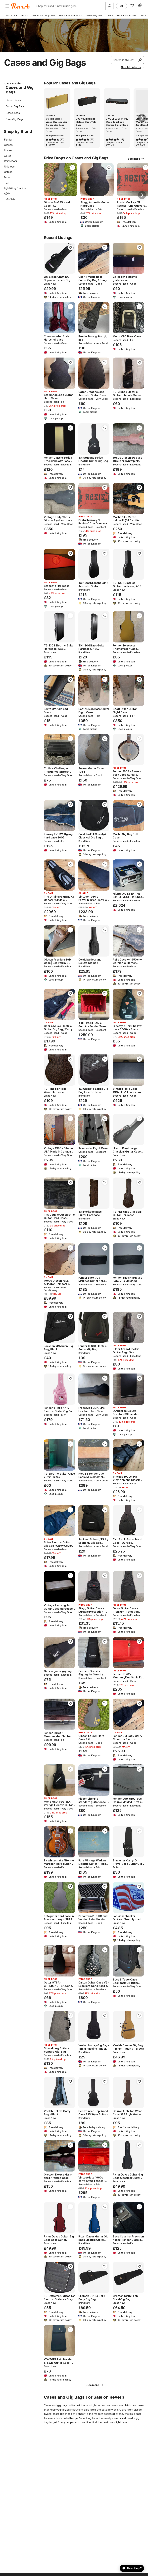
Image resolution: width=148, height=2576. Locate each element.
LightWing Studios (15, 188)
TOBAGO (9, 198)
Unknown (9, 166)
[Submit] (140, 60)
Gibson (8, 145)
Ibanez (8, 150)
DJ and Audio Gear (127, 15)
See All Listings (132, 67)
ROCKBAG (10, 161)
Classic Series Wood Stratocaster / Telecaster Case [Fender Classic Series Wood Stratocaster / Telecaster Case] (57, 121)
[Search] (109, 6)
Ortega (8, 172)
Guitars (25, 15)
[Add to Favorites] (72, 167)
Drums (110, 15)
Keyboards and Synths (71, 15)
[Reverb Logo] (20, 6)
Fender (8, 139)
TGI (6, 182)
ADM (7, 193)
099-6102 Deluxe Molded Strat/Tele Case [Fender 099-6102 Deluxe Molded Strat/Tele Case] (86, 121)
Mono (7, 177)
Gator (7, 155)
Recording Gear (95, 15)
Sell (121, 5)
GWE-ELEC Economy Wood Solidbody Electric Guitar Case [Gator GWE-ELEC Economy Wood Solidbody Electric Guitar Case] (117, 121)
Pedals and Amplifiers (44, 15)
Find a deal (11, 15)
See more (136, 158)
